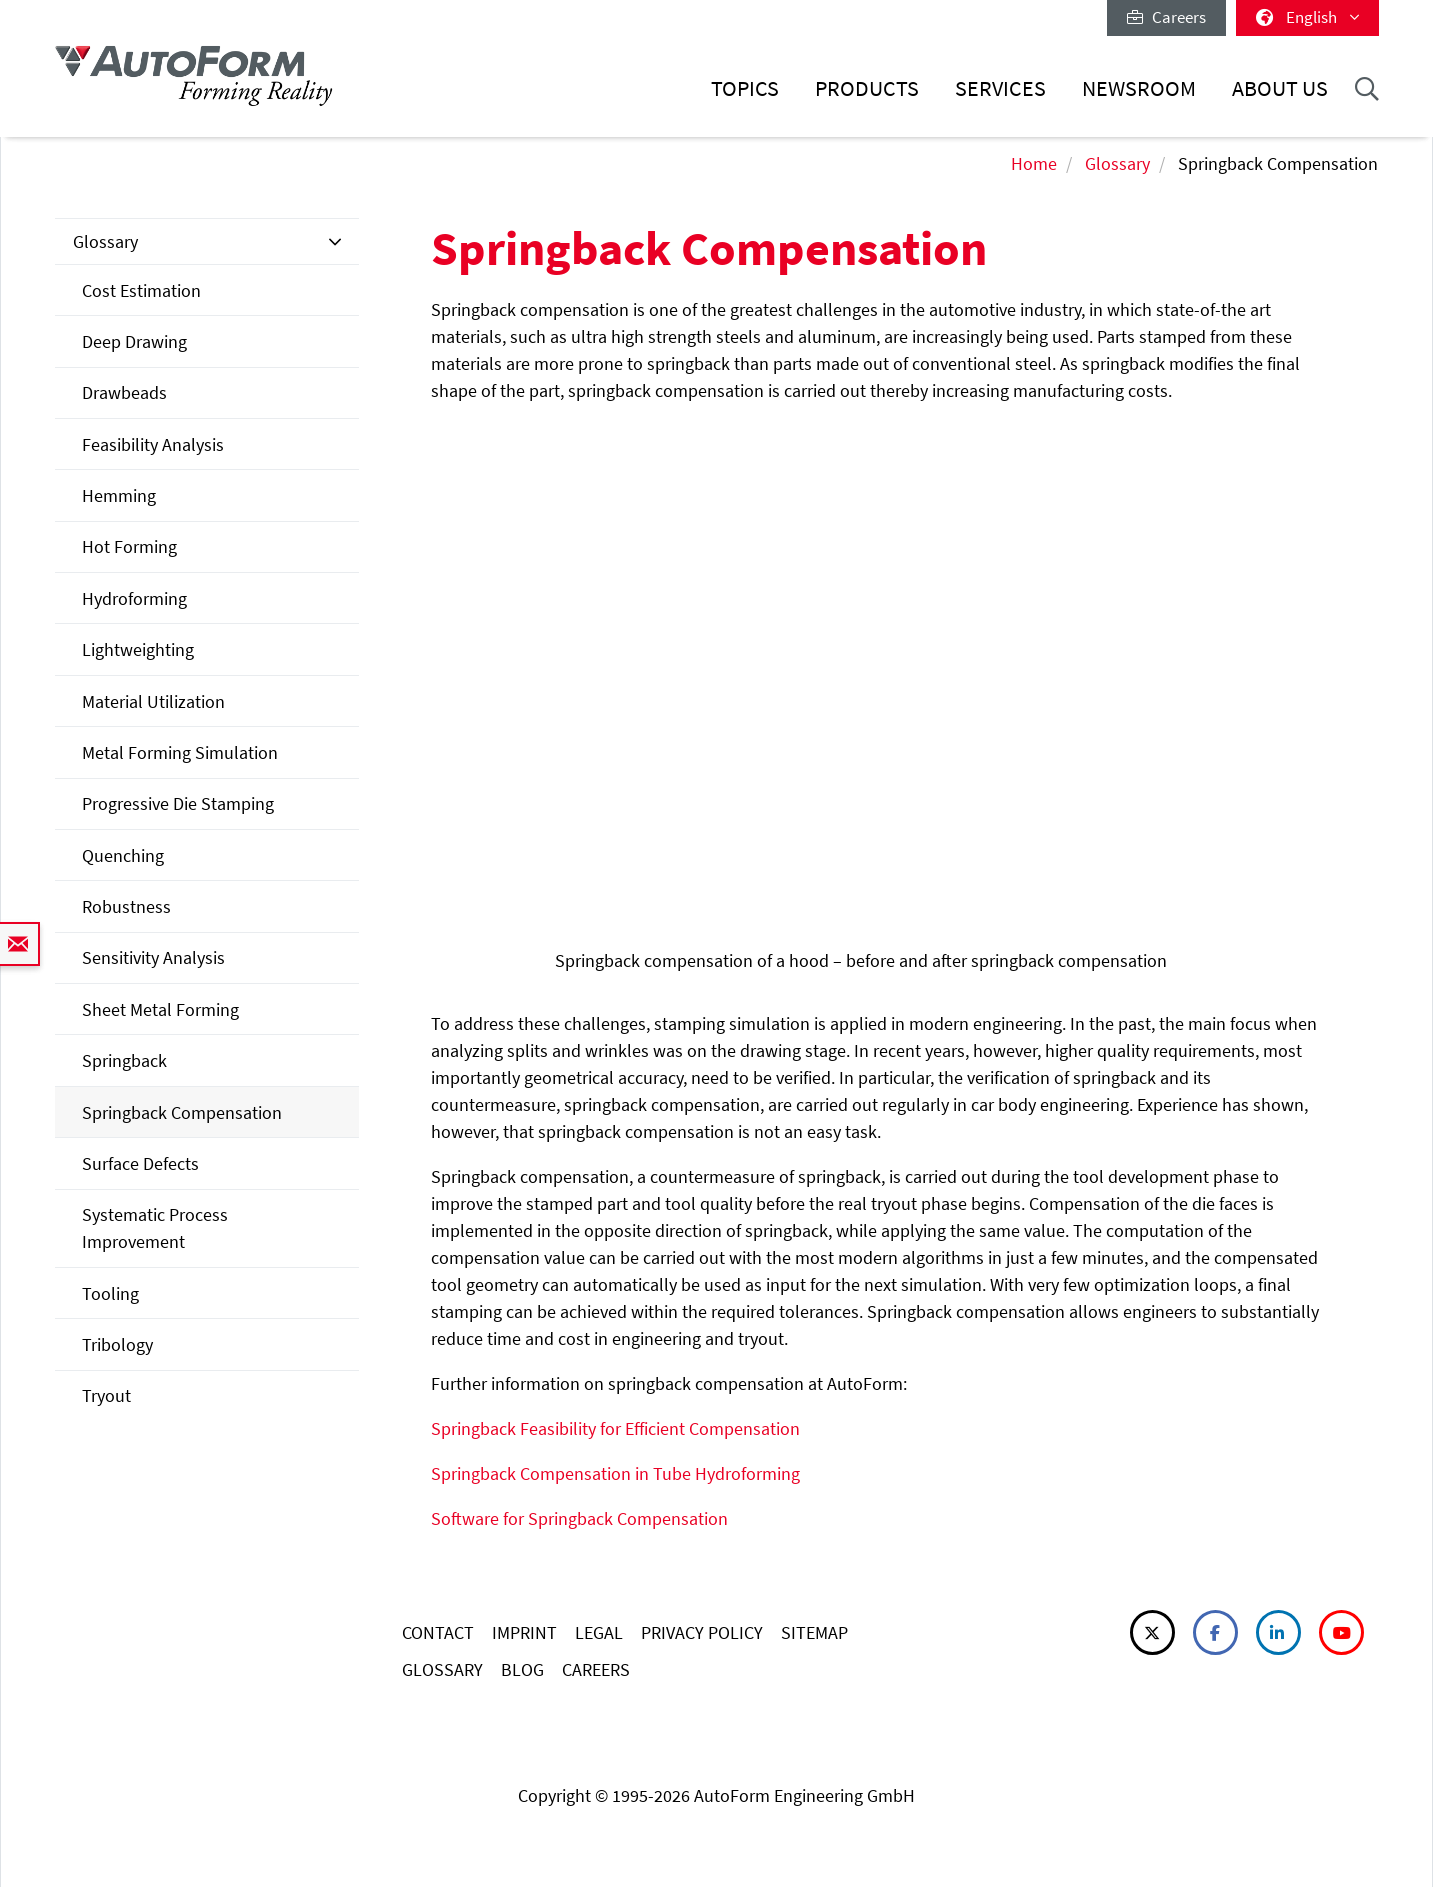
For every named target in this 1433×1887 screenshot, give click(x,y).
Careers (1166, 17)
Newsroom (1139, 88)
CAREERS (596, 1669)
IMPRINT (524, 1632)
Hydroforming (134, 598)
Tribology (117, 1344)
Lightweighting (138, 649)
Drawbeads (124, 392)
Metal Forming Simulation (180, 752)
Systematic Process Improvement (155, 1228)
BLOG (522, 1669)
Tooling (110, 1293)
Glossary (1117, 163)
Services (1000, 88)
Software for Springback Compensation (579, 1518)
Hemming (119, 495)
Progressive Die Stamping (178, 803)
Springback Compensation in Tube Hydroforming (615, 1473)
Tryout (106, 1395)
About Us (1280, 88)
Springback (124, 1060)
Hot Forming (129, 546)
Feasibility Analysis (153, 444)
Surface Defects (140, 1163)
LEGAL (599, 1632)
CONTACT (438, 1632)
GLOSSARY (442, 1669)
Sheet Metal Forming (160, 1009)
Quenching (123, 855)
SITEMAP (814, 1632)
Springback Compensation (182, 1112)
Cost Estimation (141, 290)
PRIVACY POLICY (702, 1632)
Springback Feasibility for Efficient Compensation (615, 1428)
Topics (745, 88)
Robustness (126, 906)
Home (1034, 163)
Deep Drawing (134, 341)
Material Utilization (153, 701)
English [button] (1307, 17)
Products (867, 88)
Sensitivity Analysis (153, 957)
